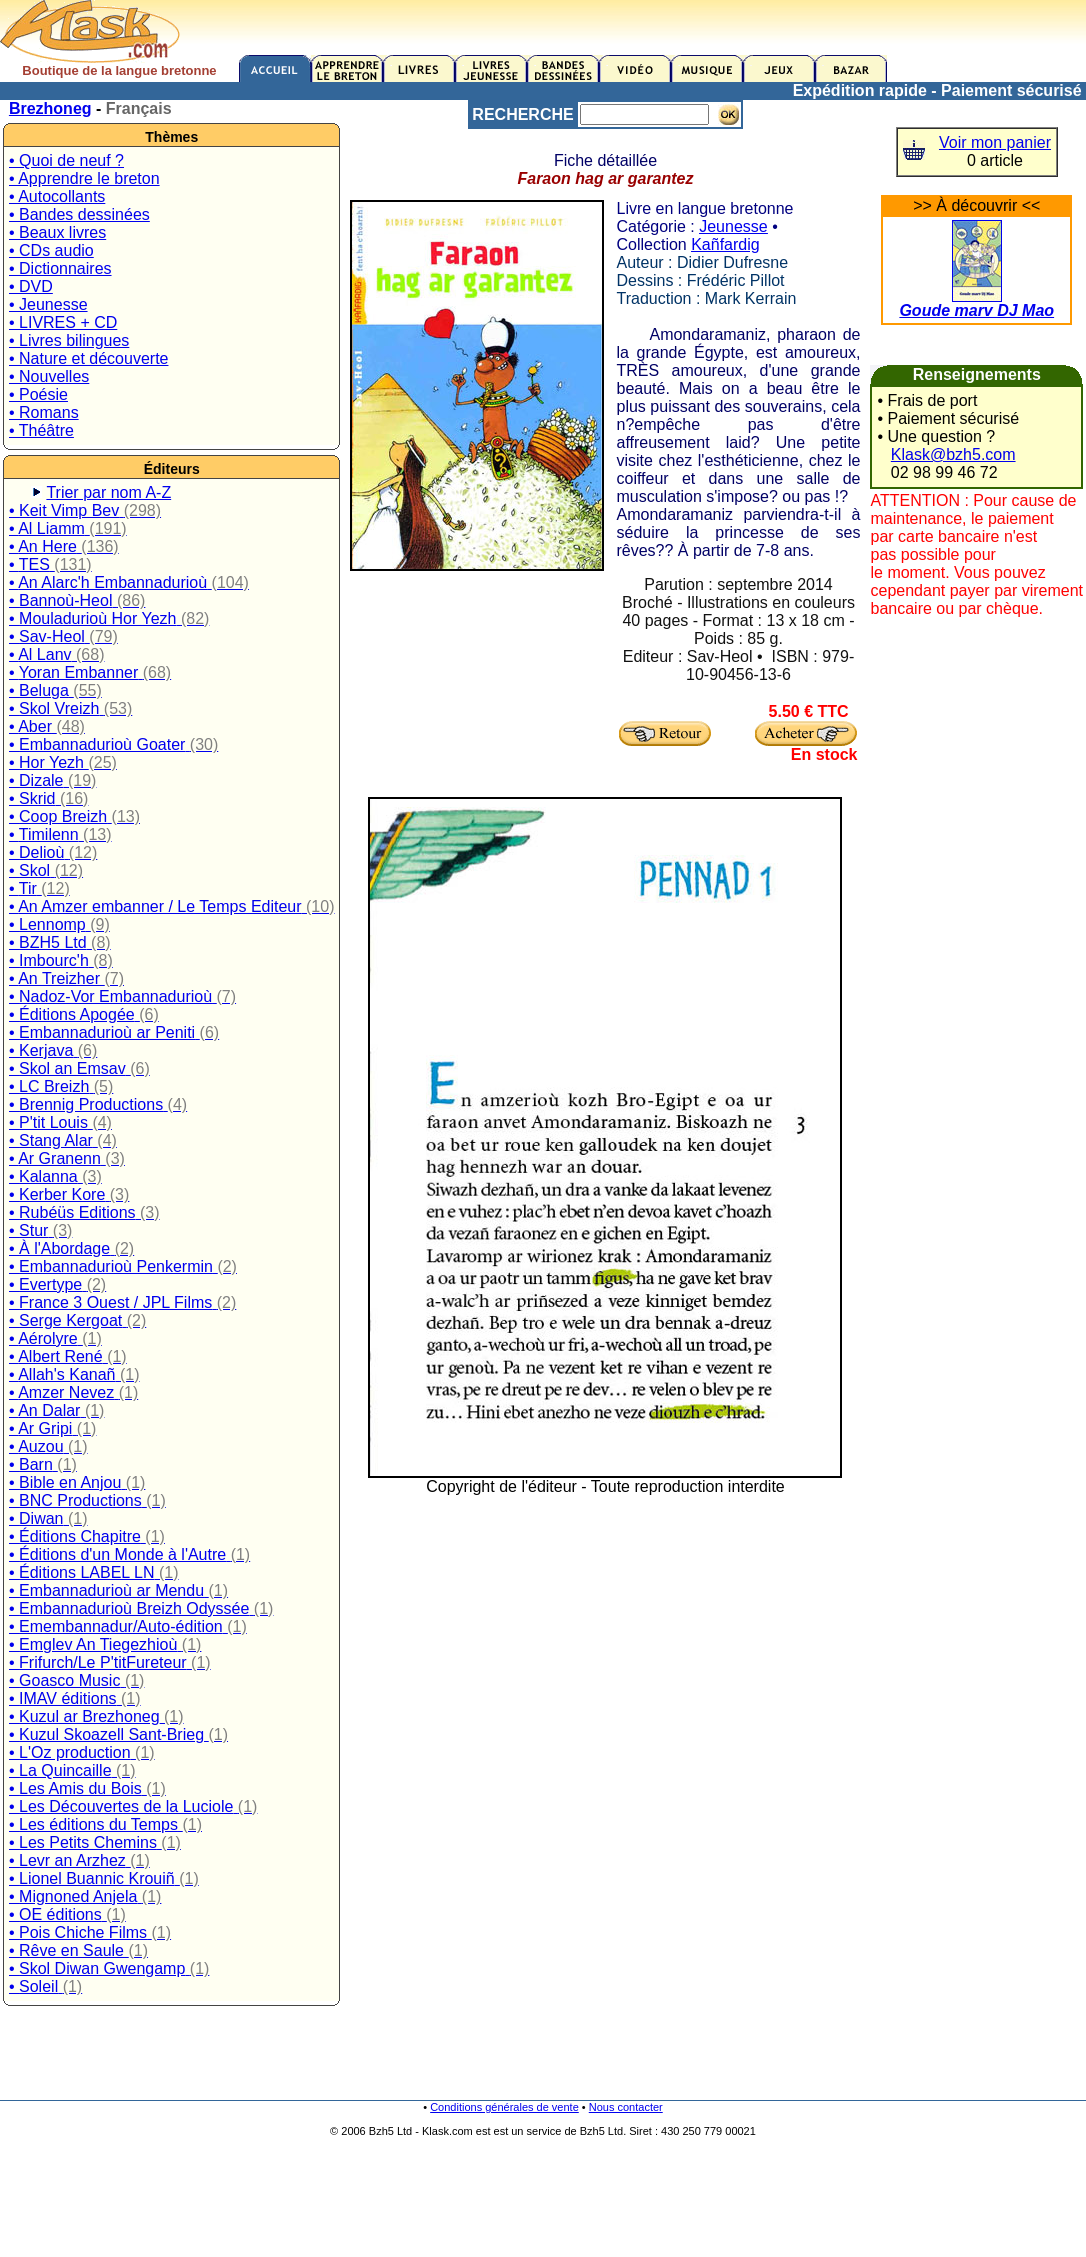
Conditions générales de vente (504, 2107)
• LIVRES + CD (63, 322)
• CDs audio (51, 250)
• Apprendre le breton (84, 178)
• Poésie (38, 394)
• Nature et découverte (88, 358)
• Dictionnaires (60, 268)
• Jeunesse (48, 304)
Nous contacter (626, 2107)
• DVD (31, 286)
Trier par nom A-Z (108, 492)
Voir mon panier (995, 142)
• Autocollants (57, 196)
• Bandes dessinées (79, 214)
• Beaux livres (57, 232)
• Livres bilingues (69, 340)
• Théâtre (41, 430)
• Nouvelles (49, 376)
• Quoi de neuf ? (66, 160)
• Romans (44, 412)
